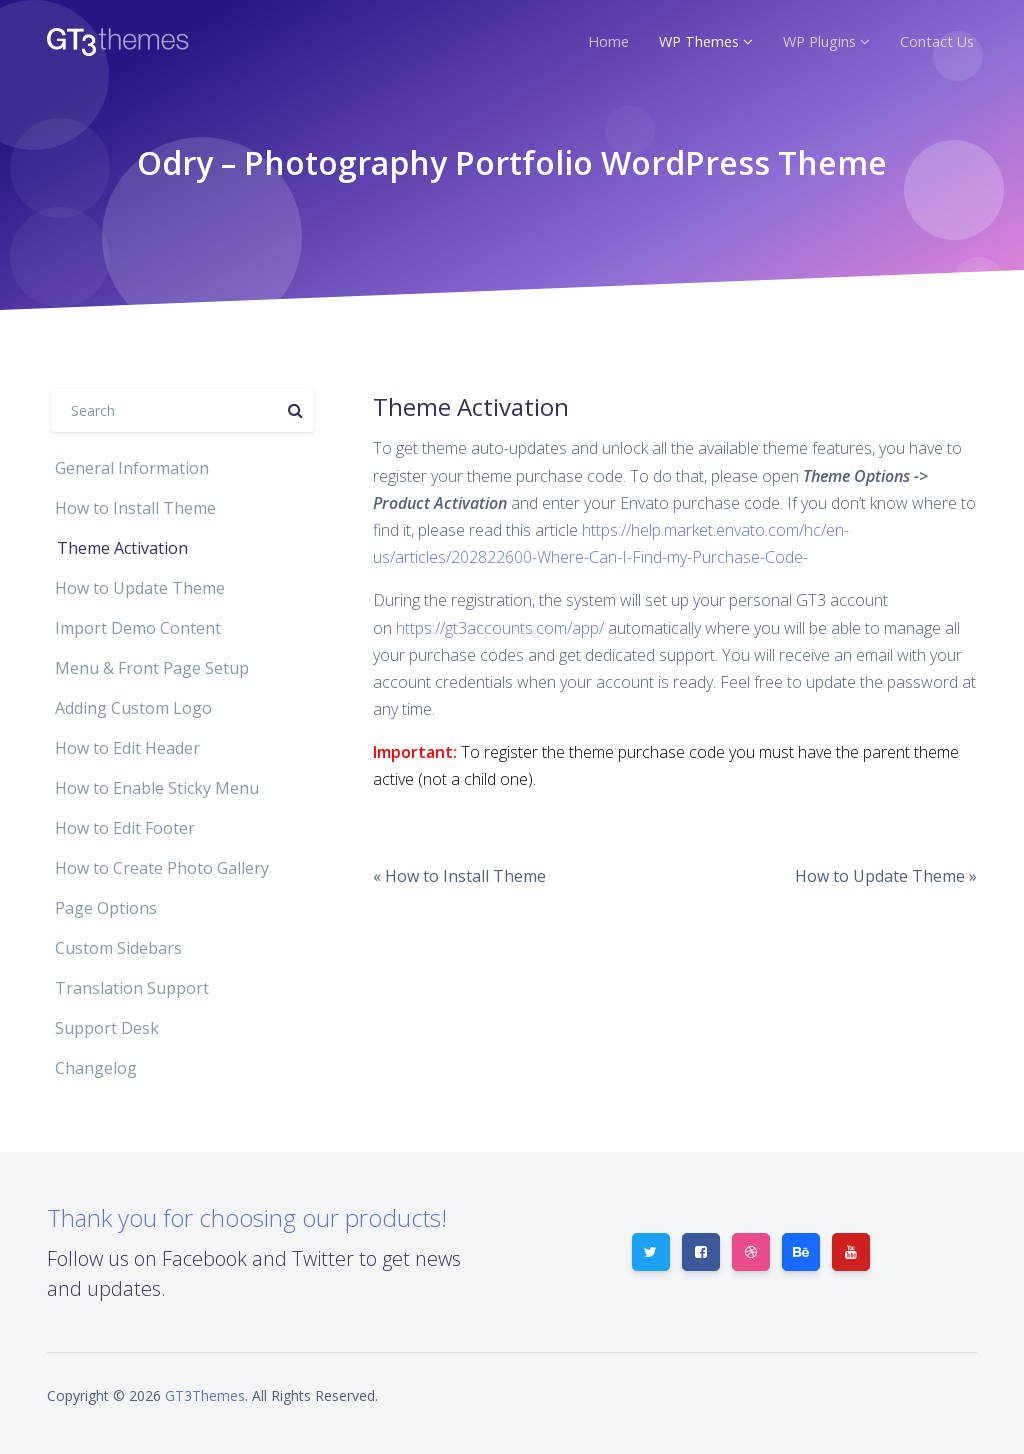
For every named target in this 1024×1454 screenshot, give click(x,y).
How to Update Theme (140, 588)
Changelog (96, 1068)
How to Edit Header (127, 748)
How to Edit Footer (125, 828)
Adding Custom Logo (133, 708)
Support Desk (107, 1028)
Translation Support (132, 988)
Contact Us (937, 41)
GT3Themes (205, 1395)
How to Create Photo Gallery (162, 868)
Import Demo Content (138, 628)
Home (608, 41)
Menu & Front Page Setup (152, 668)
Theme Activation (122, 548)
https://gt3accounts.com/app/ (500, 628)
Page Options (106, 908)
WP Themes (699, 41)
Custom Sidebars (118, 948)
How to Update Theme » (886, 876)
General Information (132, 468)
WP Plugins (819, 41)
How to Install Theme (135, 508)
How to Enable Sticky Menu (157, 788)
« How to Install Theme (459, 876)
